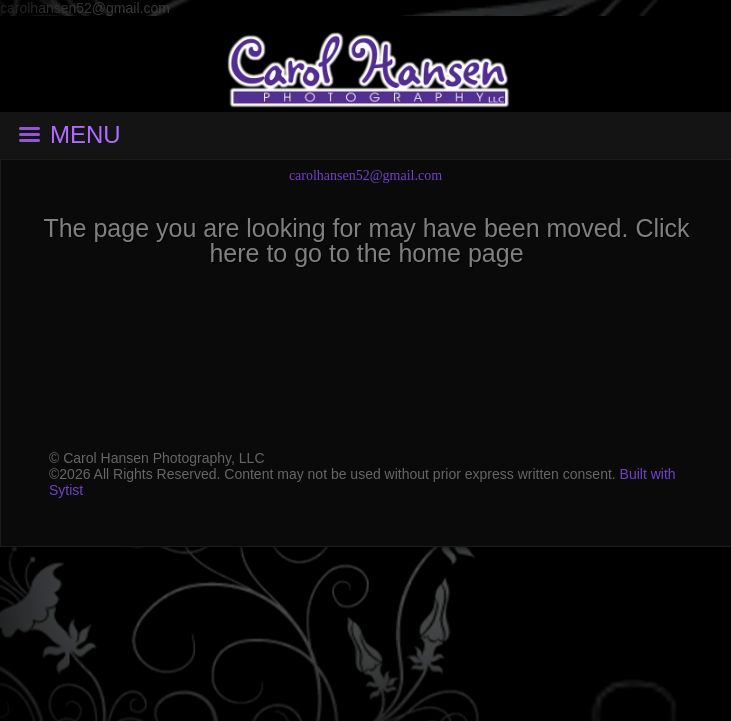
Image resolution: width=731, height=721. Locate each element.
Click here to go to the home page (449, 240)
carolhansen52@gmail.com (365, 175)
